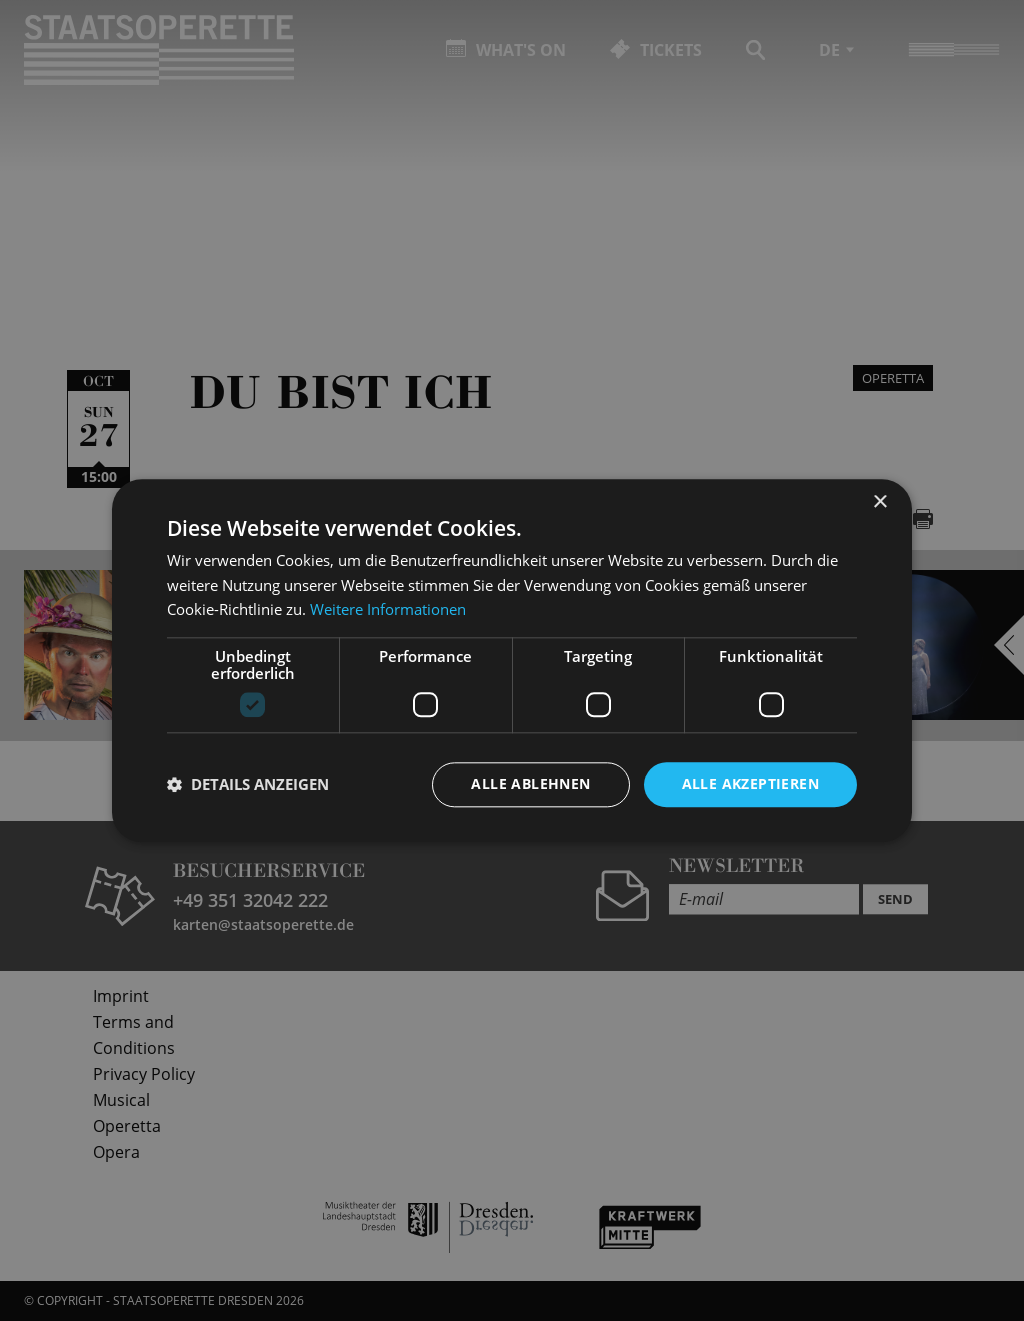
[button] (248, 785)
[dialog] (512, 660)
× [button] (879, 502)
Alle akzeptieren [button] (750, 783)
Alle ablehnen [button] (530, 783)
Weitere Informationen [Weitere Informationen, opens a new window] (388, 610)
